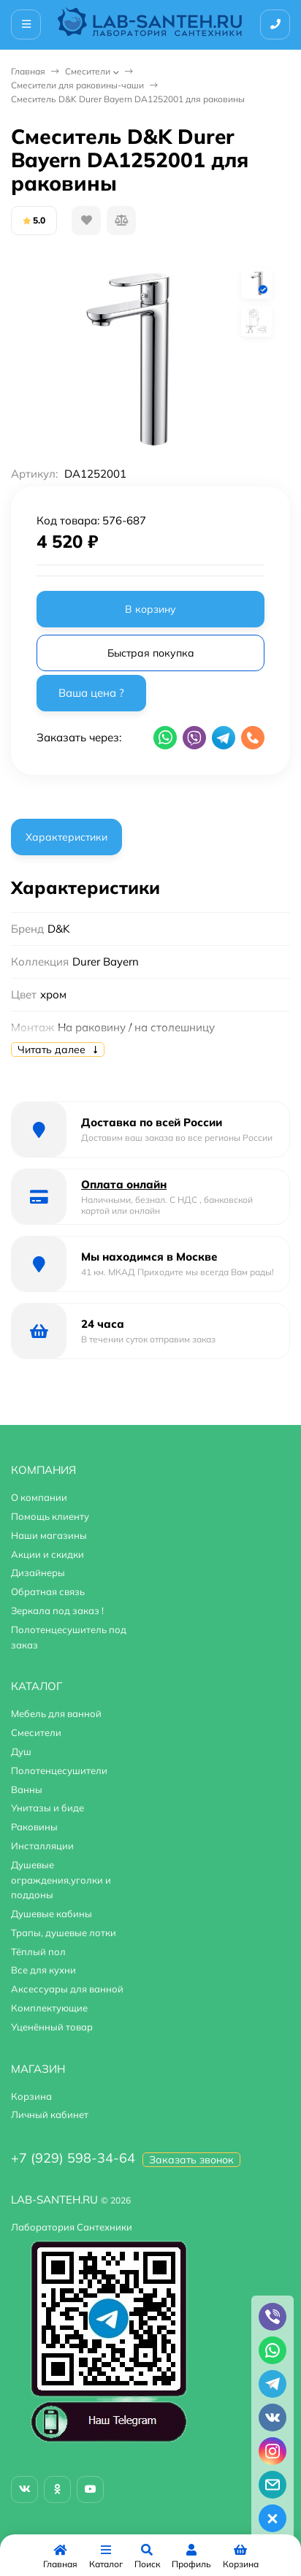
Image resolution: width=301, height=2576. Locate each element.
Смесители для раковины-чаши (77, 85)
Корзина (31, 2096)
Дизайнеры (38, 1572)
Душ (21, 1751)
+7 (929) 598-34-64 (73, 2157)
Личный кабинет (49, 2114)
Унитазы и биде (47, 1807)
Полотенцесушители (59, 1770)
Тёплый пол (38, 1951)
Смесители (87, 71)
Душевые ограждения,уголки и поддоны (61, 1880)
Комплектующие (49, 2008)
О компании (39, 1497)
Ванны (26, 1789)
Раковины (34, 1826)
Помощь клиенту (50, 1516)
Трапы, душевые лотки (63, 1932)
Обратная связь (48, 1591)
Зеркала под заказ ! (57, 1610)
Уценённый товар (52, 2027)
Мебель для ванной (56, 1713)
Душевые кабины (51, 1913)
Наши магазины (49, 1535)
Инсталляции (42, 1845)
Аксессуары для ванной (67, 1989)
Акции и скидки (47, 1554)
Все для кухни (43, 1970)
